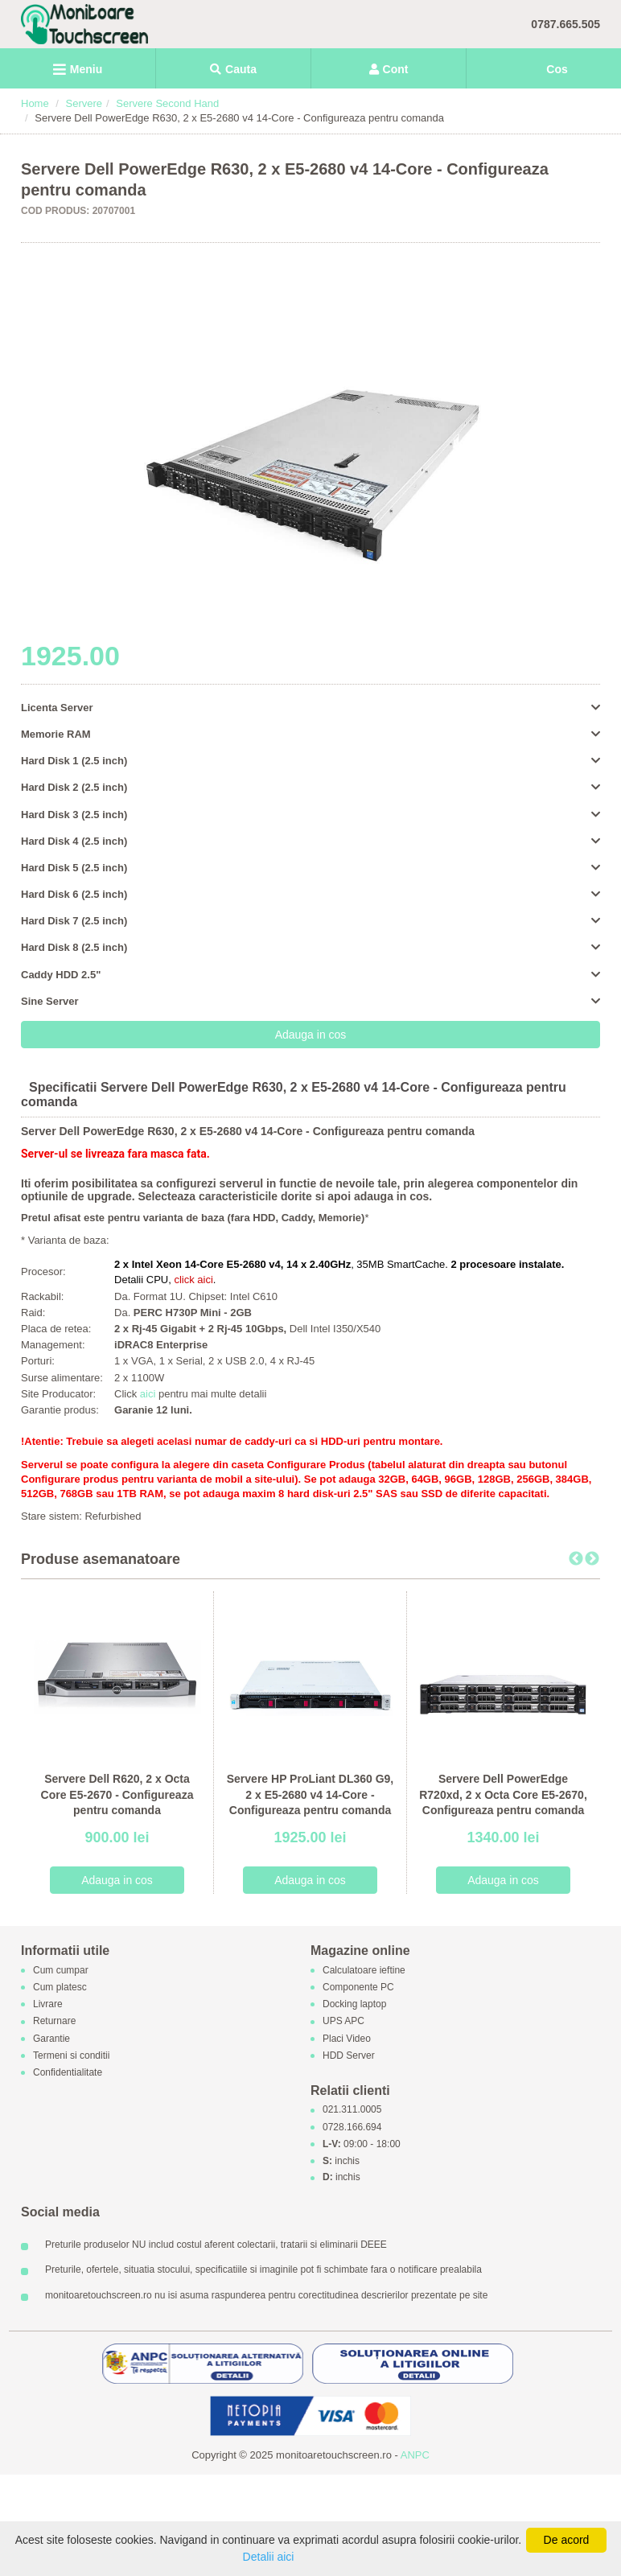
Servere (84, 103)
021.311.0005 (352, 2110)
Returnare (54, 2021)
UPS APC (343, 2021)
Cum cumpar (60, 1970)
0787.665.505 (565, 24)
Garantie (51, 2038)
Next (592, 1559)
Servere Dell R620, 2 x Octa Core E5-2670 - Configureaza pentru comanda (117, 1794)
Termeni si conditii (71, 2055)
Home (35, 103)
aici (149, 1394)
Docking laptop (354, 2004)
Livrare (48, 2004)
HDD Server (349, 2055)
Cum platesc (60, 1987)
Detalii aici (268, 2556)
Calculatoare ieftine (364, 1970)
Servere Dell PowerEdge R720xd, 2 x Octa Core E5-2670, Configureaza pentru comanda (503, 1794)
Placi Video (347, 2038)
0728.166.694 (352, 2127)
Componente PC (358, 1987)
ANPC (415, 2455)
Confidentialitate (67, 2072)
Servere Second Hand (167, 103)
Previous (576, 1559)
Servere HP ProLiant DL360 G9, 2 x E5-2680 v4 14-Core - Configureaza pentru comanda (310, 1794)
